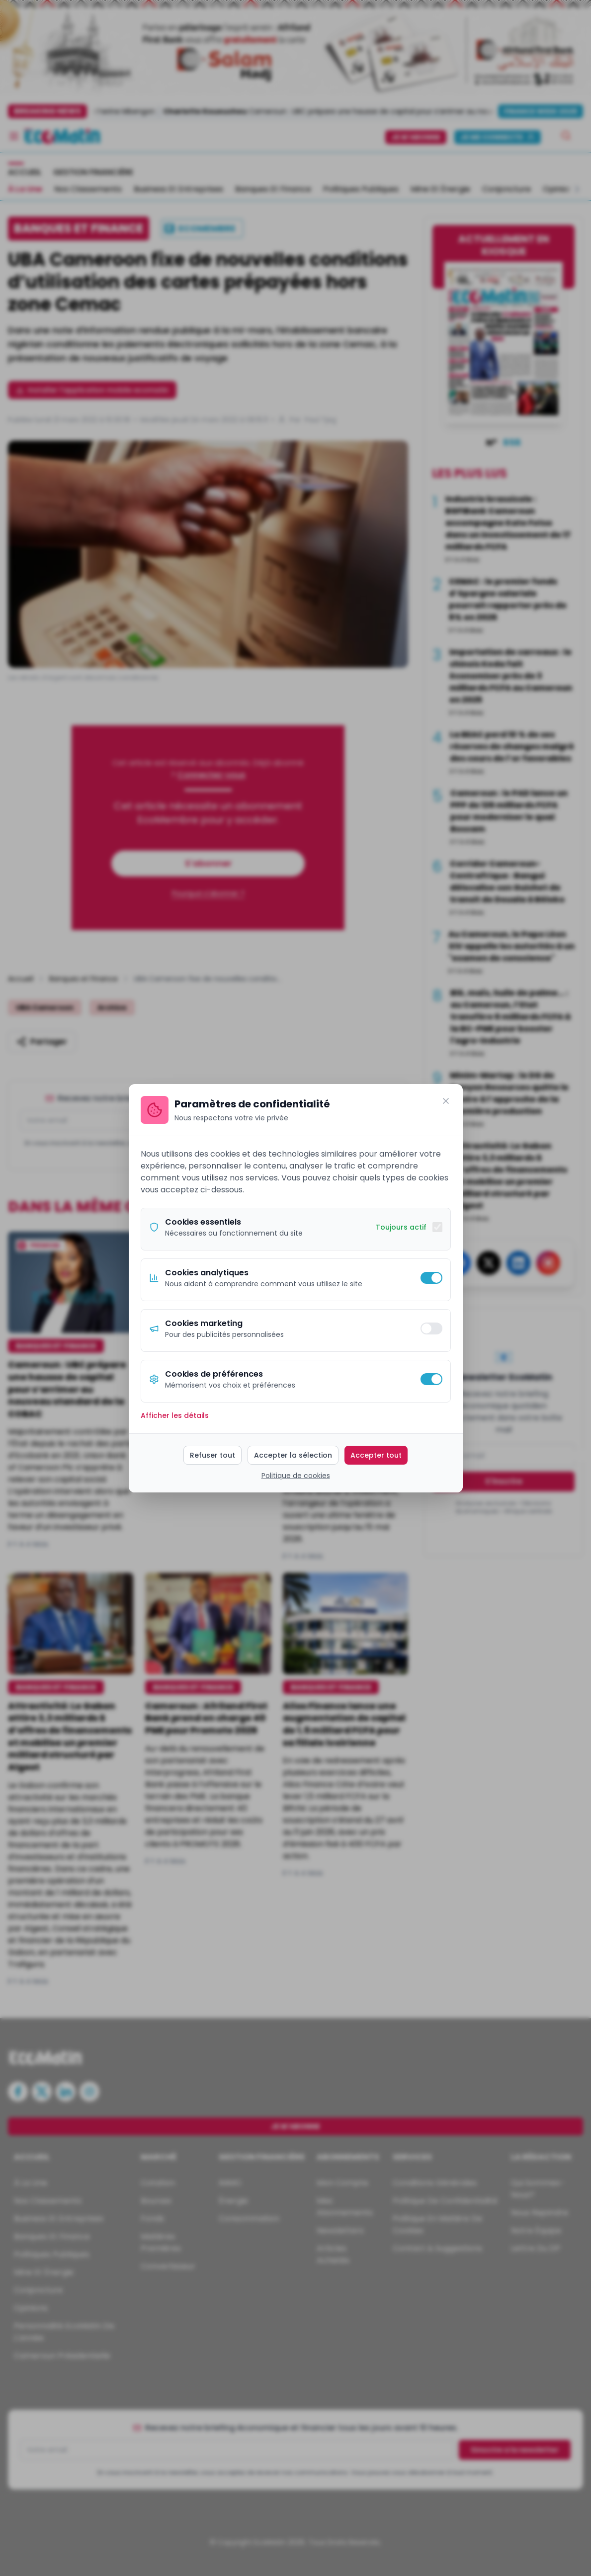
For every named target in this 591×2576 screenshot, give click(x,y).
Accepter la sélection (293, 1455)
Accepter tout (376, 1455)
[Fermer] (446, 1101)
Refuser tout (212, 1455)
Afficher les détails (175, 1415)
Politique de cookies (295, 1476)
